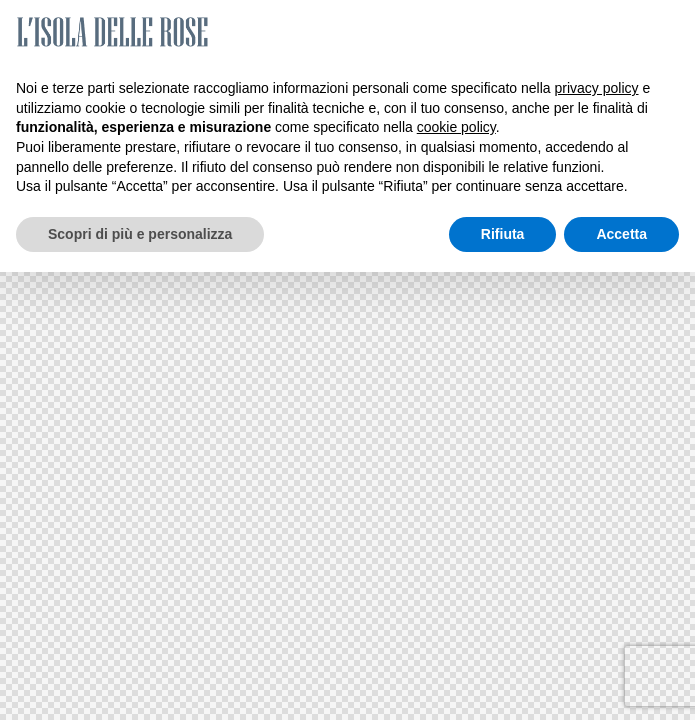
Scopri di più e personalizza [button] (140, 234)
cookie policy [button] (456, 127)
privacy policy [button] (597, 88)
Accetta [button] (621, 234)
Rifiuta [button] (503, 234)
